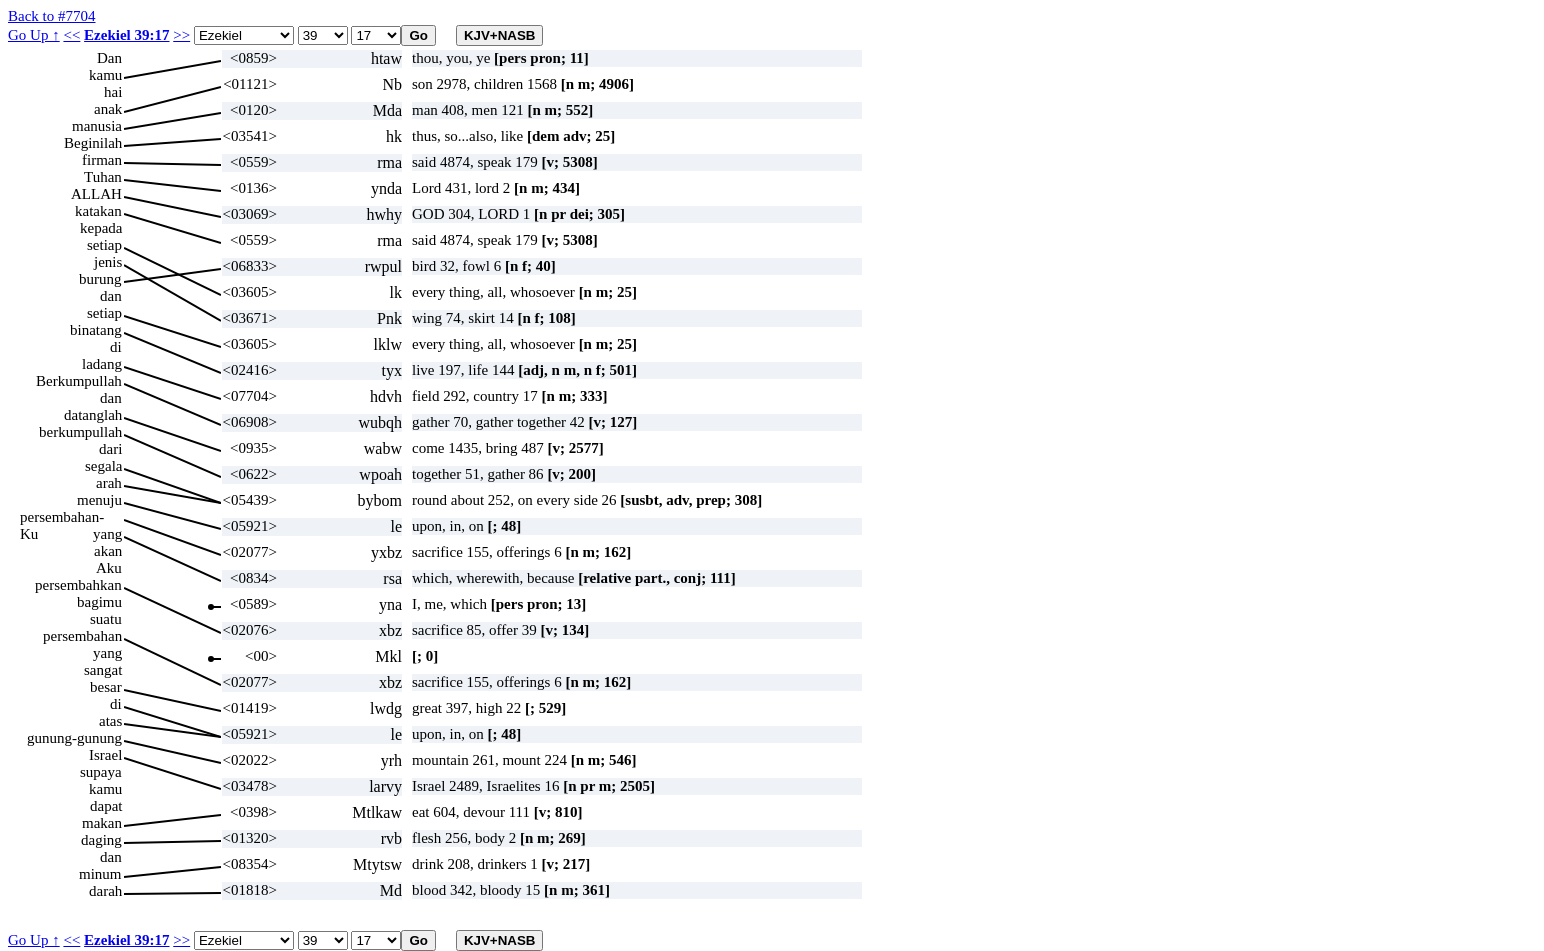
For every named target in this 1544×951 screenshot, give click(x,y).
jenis (108, 262)
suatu (106, 619)
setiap (104, 245)
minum (100, 874)
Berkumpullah (79, 381)
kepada (101, 228)
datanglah (93, 415)
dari (110, 449)
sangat (103, 670)
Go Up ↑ (34, 35)
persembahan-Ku (62, 517)
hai (113, 92)
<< (71, 35)
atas (110, 721)
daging (101, 840)
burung (100, 279)
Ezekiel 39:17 (126, 35)
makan (102, 823)
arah (109, 483)
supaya (101, 772)
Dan (109, 58)
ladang (102, 364)
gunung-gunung (74, 738)
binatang (96, 330)
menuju (99, 500)
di (116, 347)
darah (105, 891)
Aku (109, 568)
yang (107, 534)
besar (106, 687)
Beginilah (93, 143)
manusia (97, 126)
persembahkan (78, 585)
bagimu (99, 602)
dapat (106, 806)
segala (103, 466)
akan (108, 551)
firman (102, 160)
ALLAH (96, 194)
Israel (105, 755)
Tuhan (103, 177)
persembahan (82, 636)
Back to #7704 (52, 16)
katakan (98, 211)
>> (181, 35)
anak (108, 109)
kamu (105, 75)
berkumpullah (80, 432)
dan (111, 296)
